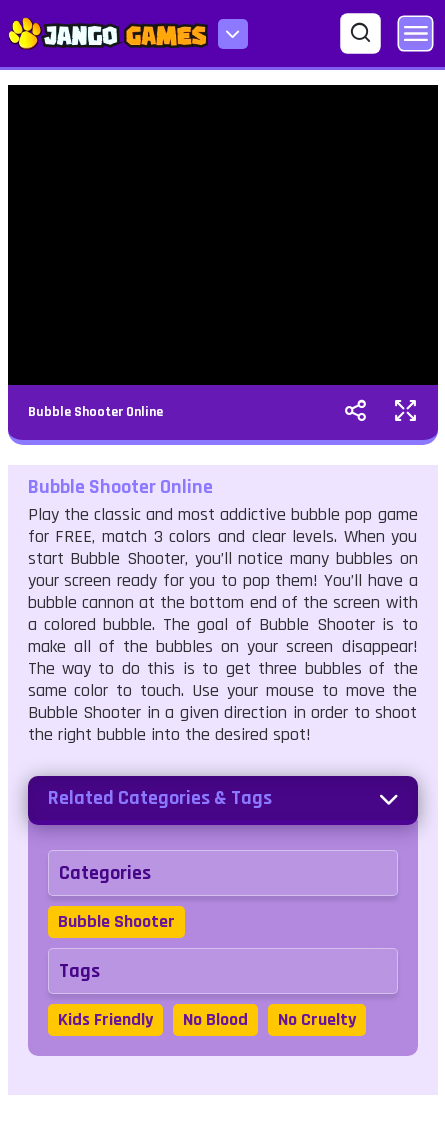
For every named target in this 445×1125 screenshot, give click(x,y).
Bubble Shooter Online (95, 412)
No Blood (215, 1019)
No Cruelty (317, 1019)
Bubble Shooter (116, 921)
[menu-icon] (233, 34)
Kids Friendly (105, 1019)
